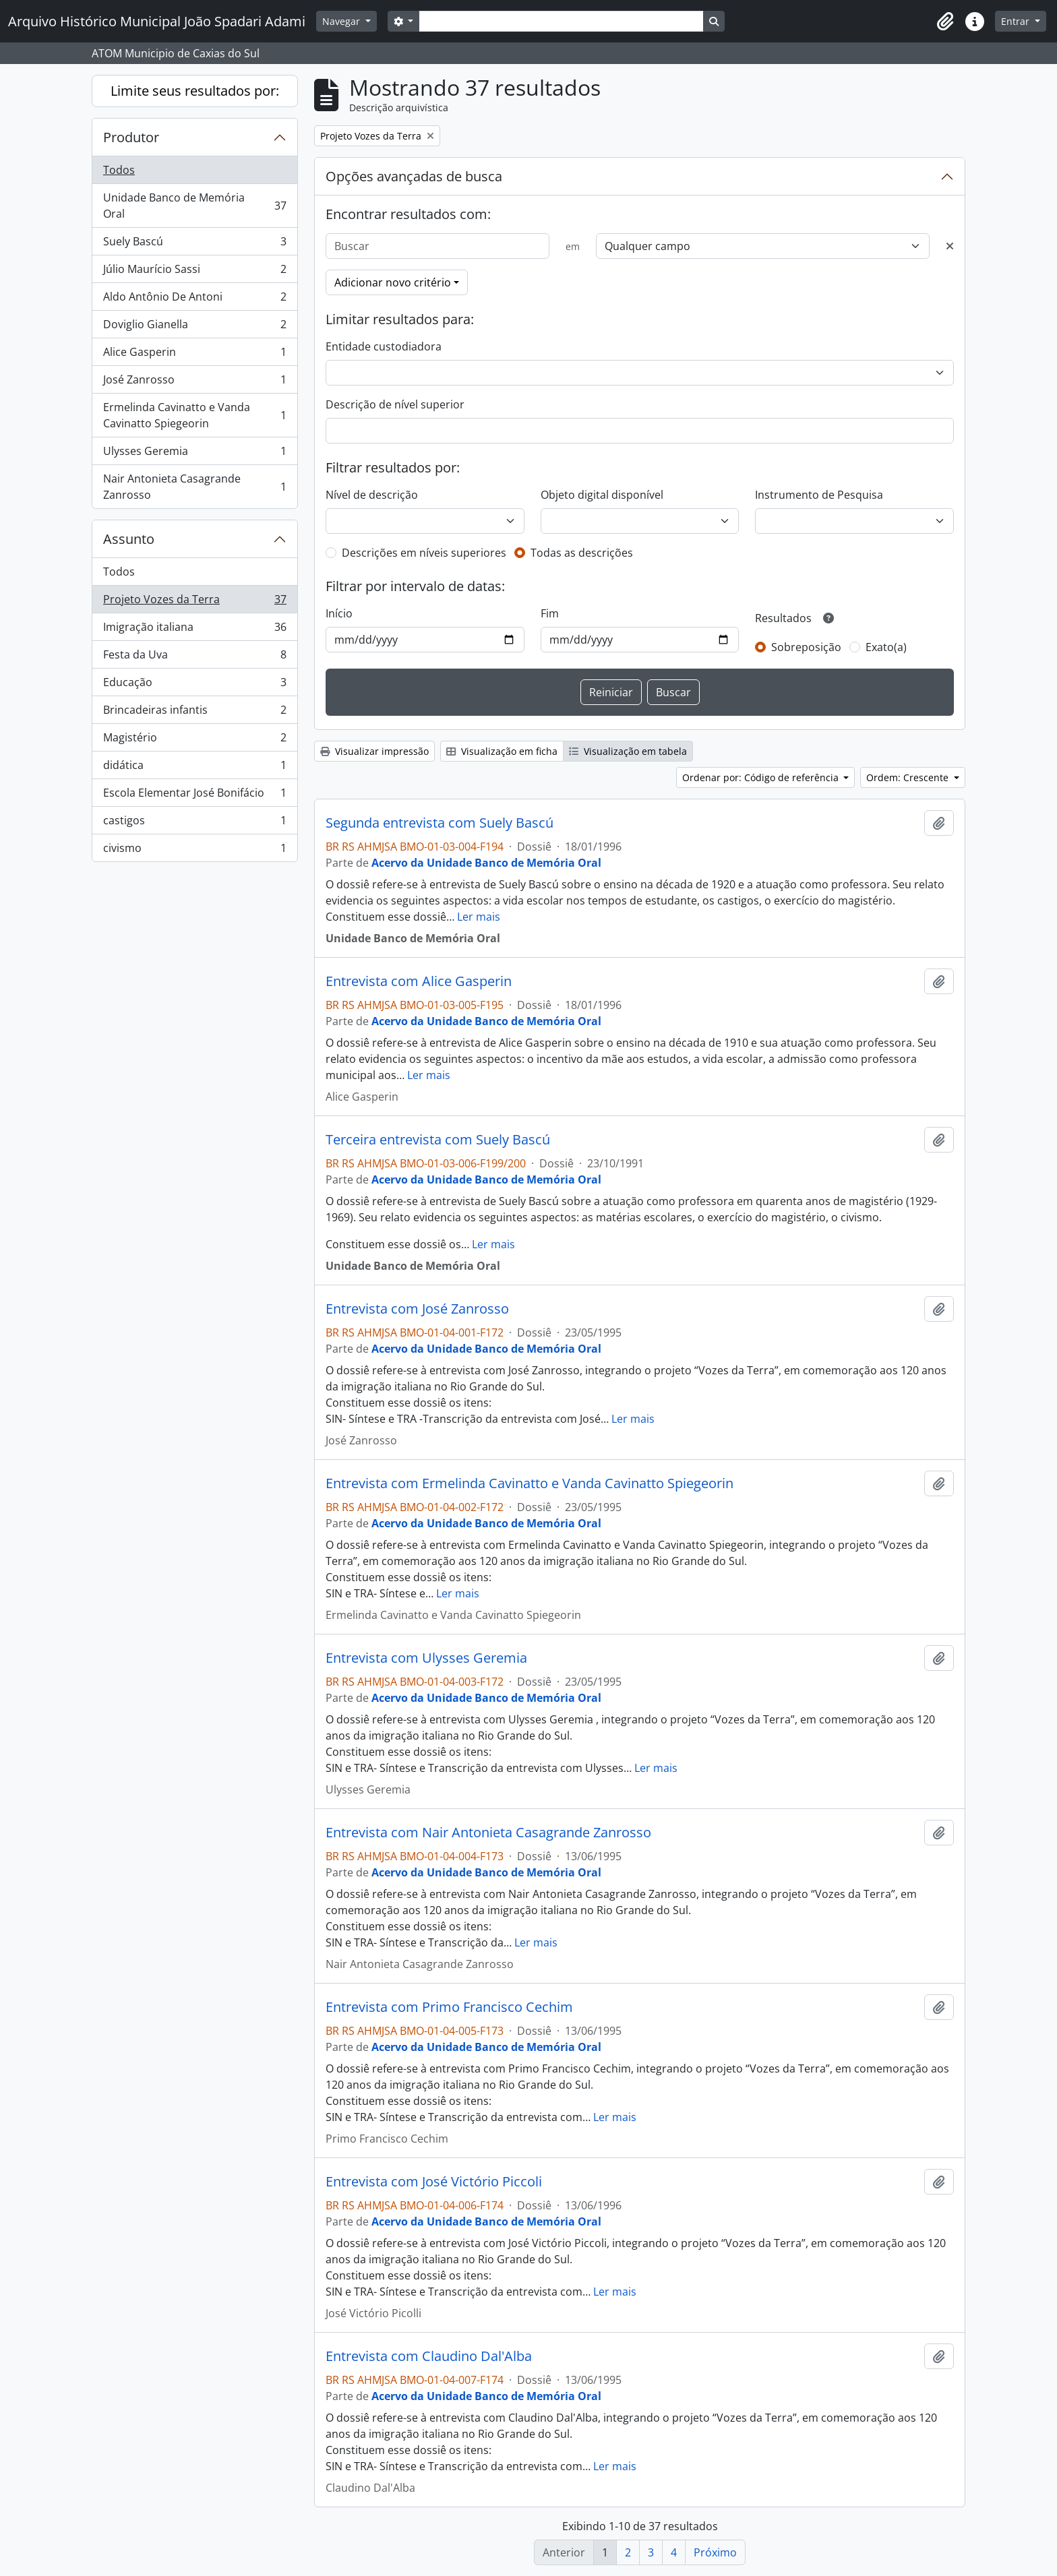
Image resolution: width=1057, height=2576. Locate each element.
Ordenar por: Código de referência (761, 777)
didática (194, 768)
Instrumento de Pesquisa (819, 494)
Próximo (715, 2552)
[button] (945, 21)
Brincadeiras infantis (194, 713)
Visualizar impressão (374, 751)
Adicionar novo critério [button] (392, 282)
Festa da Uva (194, 657)
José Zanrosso (194, 382)
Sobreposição (806, 647)
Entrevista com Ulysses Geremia (426, 1658)
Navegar (342, 21)
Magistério (194, 740)
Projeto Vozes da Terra (194, 602)
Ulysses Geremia (194, 454)
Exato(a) (886, 647)
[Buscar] (437, 246)
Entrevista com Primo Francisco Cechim (449, 2007)
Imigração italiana (194, 630)
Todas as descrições (582, 552)
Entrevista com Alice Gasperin (419, 981)
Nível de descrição (372, 494)
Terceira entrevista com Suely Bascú (438, 1140)
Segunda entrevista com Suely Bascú (439, 823)
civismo (194, 850)
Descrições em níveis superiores (424, 552)
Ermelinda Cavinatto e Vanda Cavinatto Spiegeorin (194, 415)
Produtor (131, 137)
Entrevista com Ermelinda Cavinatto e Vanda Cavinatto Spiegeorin (529, 1483)
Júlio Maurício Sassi (194, 272)
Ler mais (478, 916)
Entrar (1016, 21)
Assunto (128, 539)
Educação (194, 685)
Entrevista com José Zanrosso (417, 1309)
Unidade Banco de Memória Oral (194, 205)
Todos (119, 169)
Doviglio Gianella (194, 327)
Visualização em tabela (628, 751)
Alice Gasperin (194, 355)
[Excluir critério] (950, 246)
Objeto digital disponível (602, 494)
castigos (194, 823)
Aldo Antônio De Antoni (194, 299)
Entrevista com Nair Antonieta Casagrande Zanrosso (488, 1832)
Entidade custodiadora (384, 346)
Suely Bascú (194, 244)
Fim (550, 613)
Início (339, 613)
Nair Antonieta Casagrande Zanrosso (194, 486)
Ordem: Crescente (908, 777)
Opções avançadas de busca (414, 176)
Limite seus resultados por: (195, 91)
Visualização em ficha (501, 751)
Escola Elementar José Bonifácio (194, 796)
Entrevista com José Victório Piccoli (434, 2182)
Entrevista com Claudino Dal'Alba (429, 2356)
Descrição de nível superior (395, 404)
